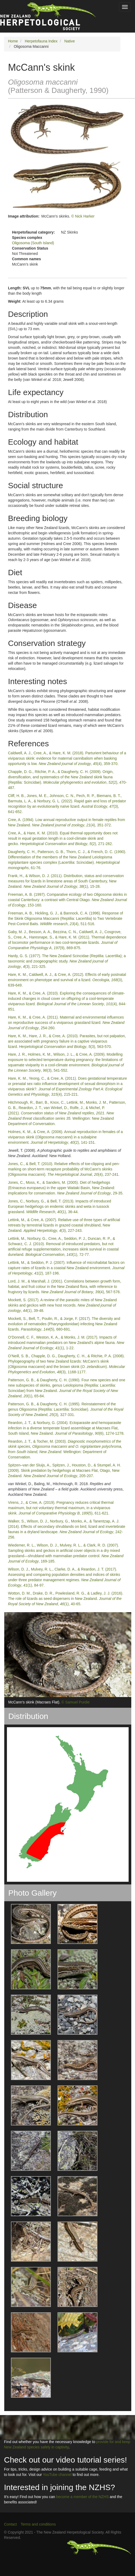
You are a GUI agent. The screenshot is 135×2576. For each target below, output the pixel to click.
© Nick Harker (83, 216)
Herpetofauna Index (41, 41)
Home (13, 41)
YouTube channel (57, 2474)
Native (69, 41)
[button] (27, 1924)
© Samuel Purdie (76, 1702)
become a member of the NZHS (82, 2497)
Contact (10, 2524)
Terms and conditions (38, 2524)
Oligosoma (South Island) (33, 243)
